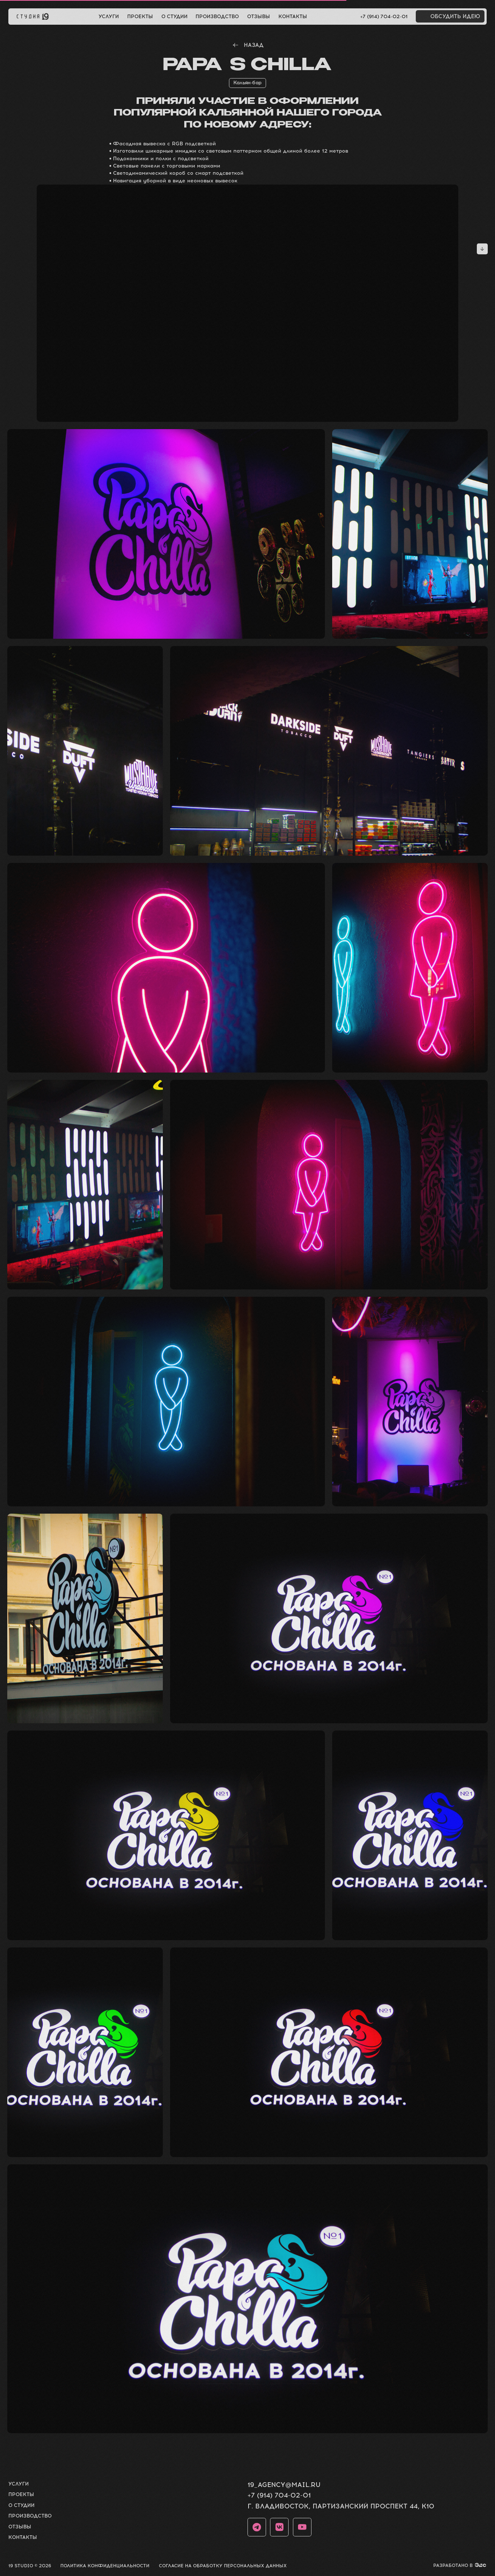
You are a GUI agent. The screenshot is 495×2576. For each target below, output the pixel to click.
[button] (450, 16)
